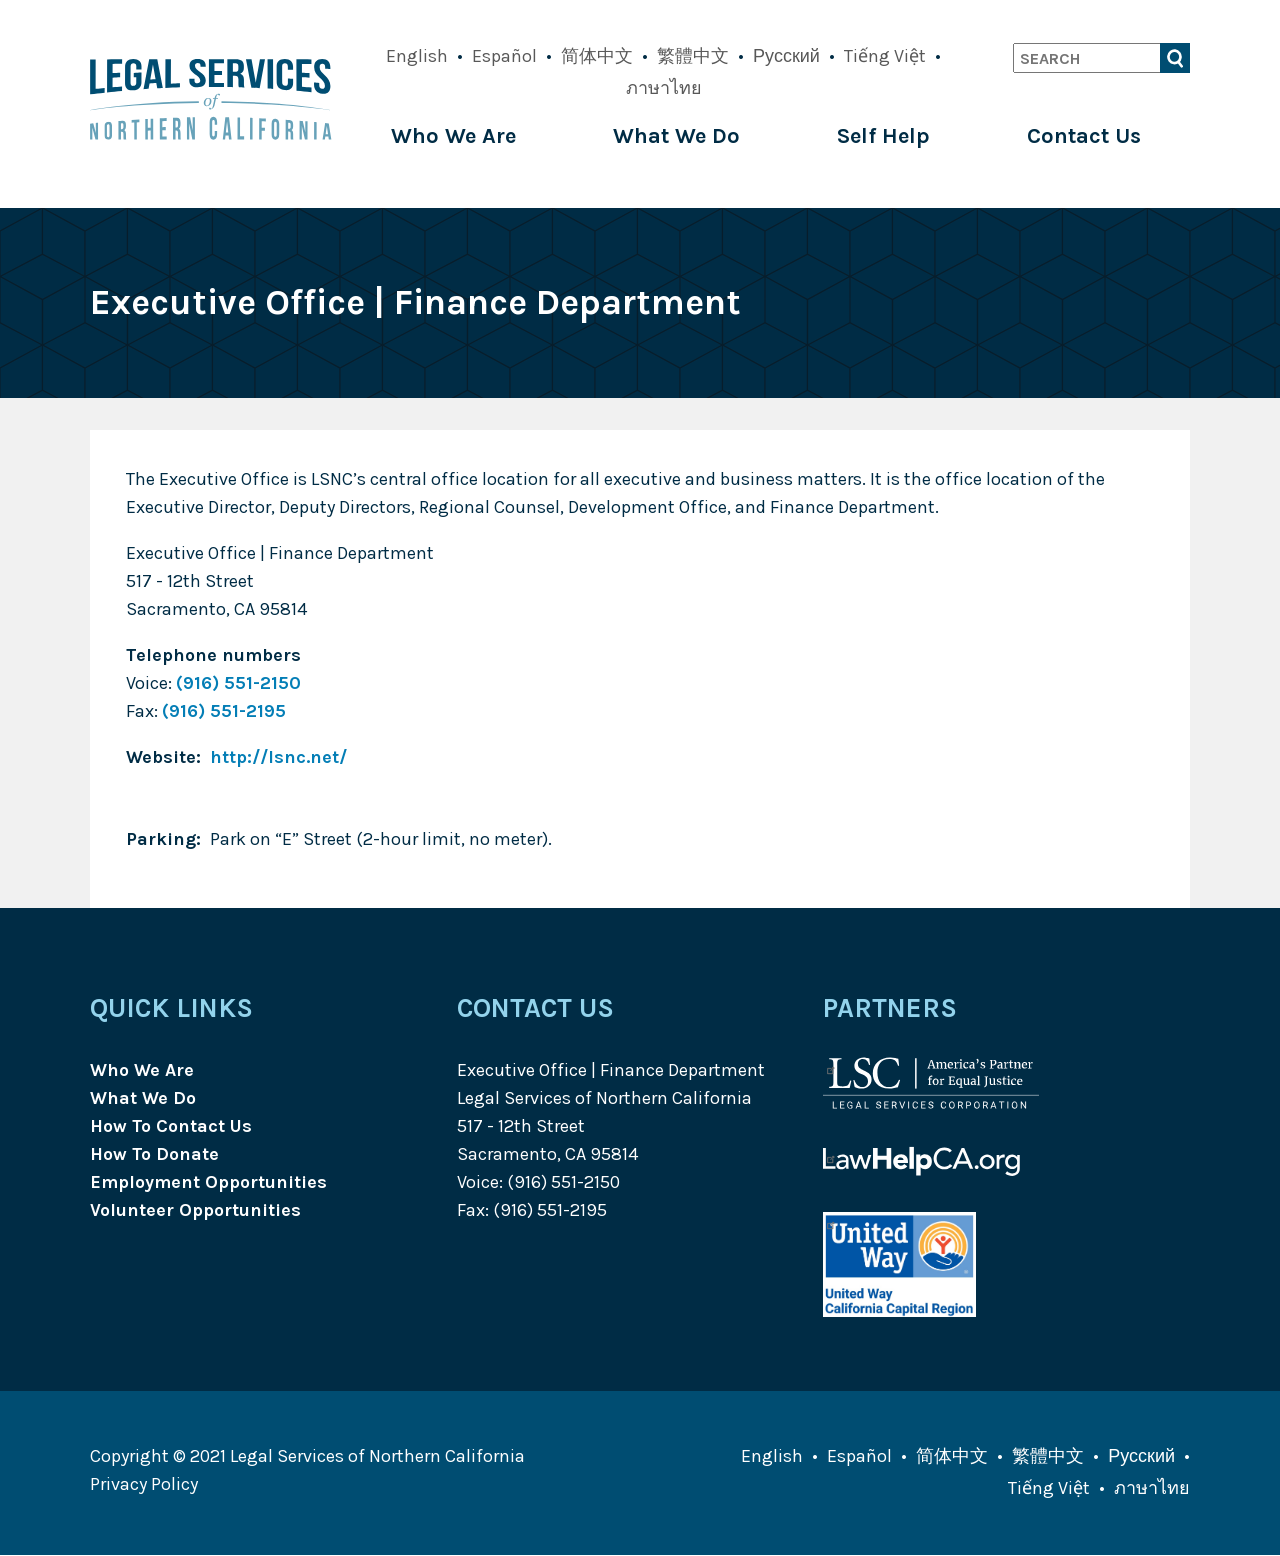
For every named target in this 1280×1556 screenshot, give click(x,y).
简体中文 (597, 56)
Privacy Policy (144, 1484)
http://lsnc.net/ (278, 757)
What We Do (676, 136)
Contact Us (1084, 136)
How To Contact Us (171, 1126)
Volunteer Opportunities (195, 1210)
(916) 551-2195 (224, 711)
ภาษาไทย (664, 88)
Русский (786, 56)
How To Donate (154, 1154)
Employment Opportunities (208, 1182)
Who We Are (453, 136)
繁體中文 (693, 56)
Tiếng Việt (885, 56)
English (417, 56)
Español (504, 56)
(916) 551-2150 (238, 683)
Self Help (883, 136)
